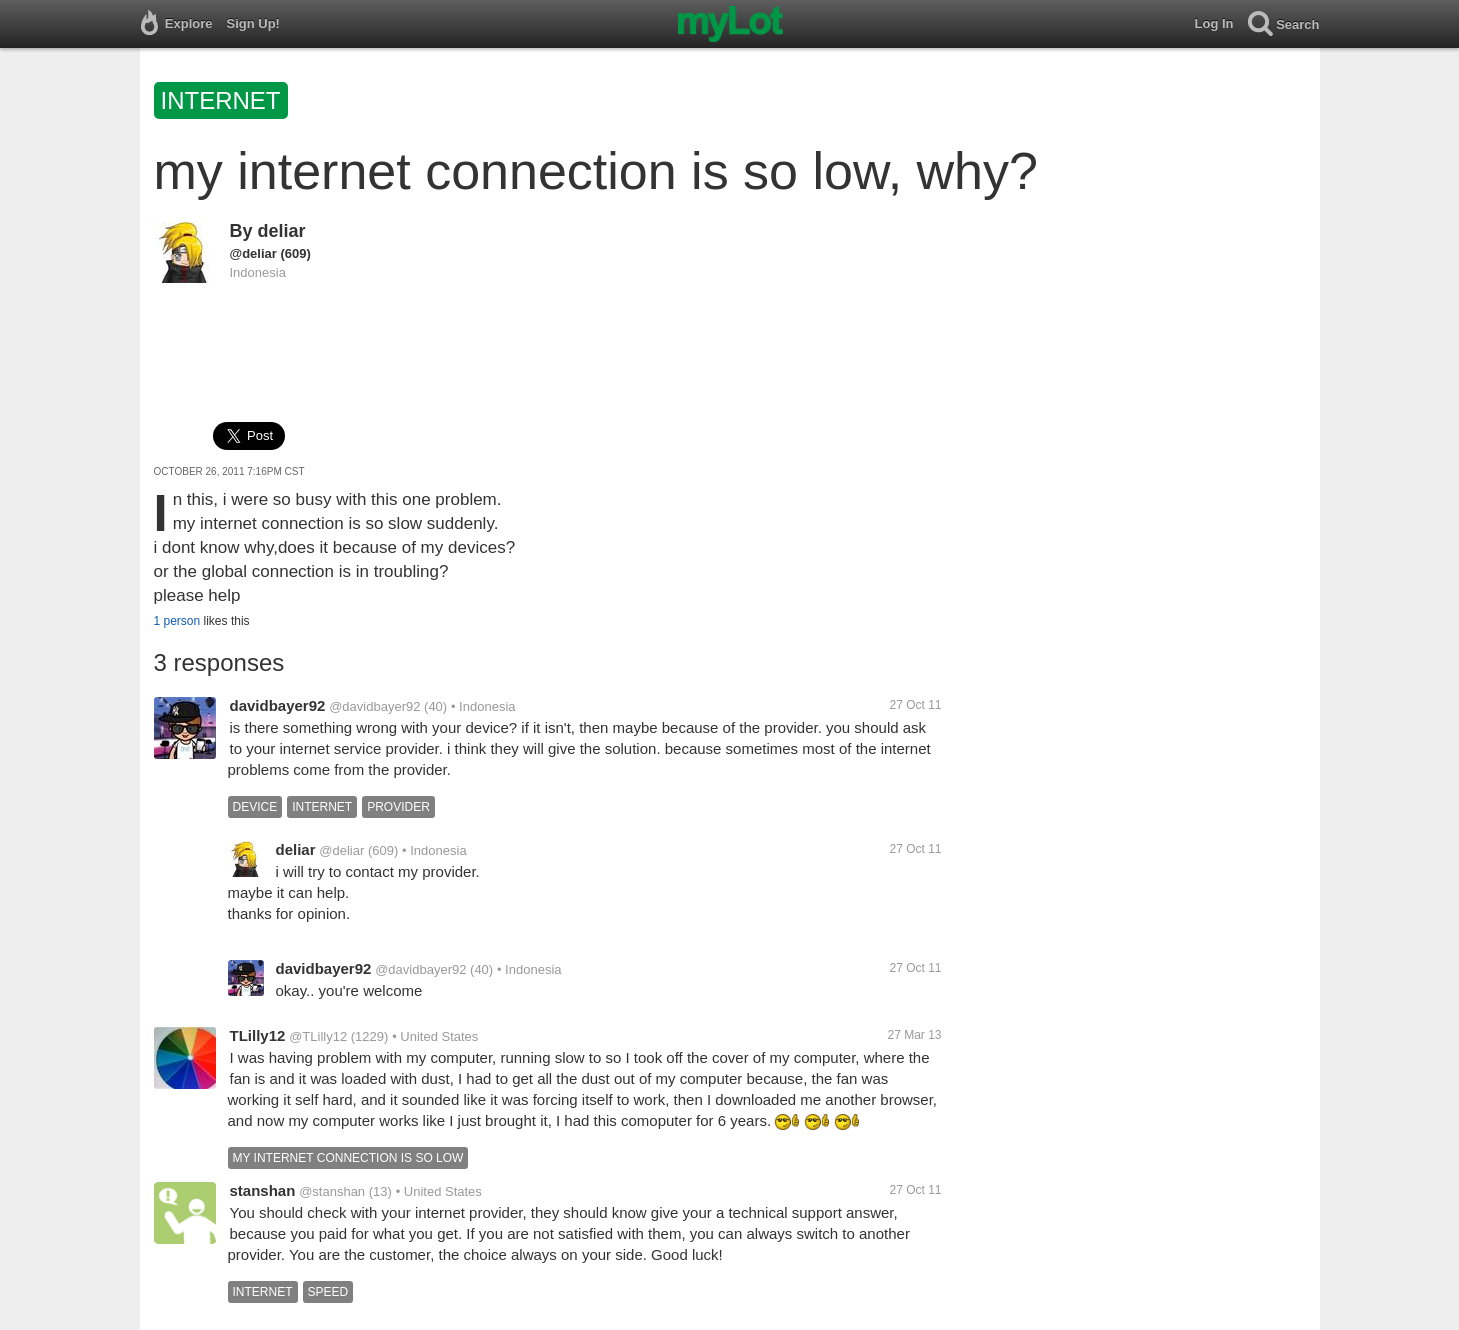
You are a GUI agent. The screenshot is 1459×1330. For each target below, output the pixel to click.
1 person (177, 621)
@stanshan (332, 1191)
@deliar (253, 253)
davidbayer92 (278, 705)
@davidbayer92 (374, 706)
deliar (282, 231)
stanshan (263, 1190)
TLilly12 (258, 1035)
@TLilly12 (318, 1036)
